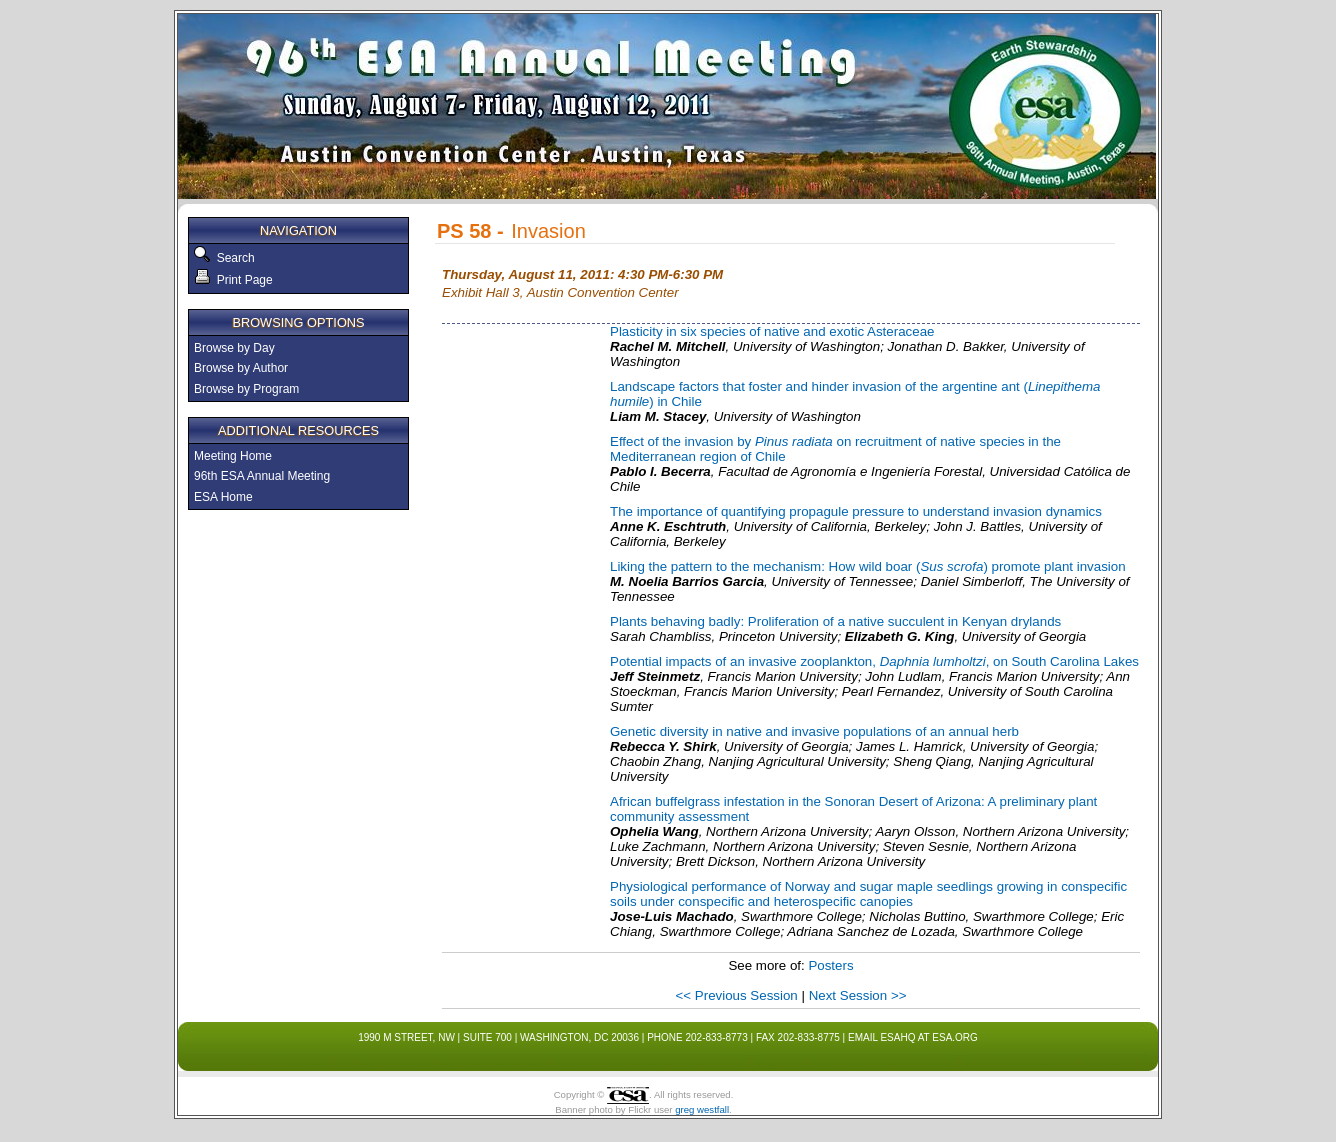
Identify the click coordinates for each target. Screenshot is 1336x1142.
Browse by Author (241, 368)
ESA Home (223, 497)
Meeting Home (233, 456)
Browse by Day (234, 348)
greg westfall (702, 1109)
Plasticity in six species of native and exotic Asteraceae (772, 331)
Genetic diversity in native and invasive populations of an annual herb (814, 731)
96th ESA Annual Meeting (262, 476)
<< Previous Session (737, 995)
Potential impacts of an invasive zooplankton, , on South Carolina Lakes (874, 661)
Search (232, 258)
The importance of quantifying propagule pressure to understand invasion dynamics (856, 511)
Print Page (233, 280)
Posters (830, 965)
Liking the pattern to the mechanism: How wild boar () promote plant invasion (868, 566)
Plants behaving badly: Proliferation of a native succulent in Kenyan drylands (835, 621)
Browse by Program (246, 389)
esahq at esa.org (928, 1037)
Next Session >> (858, 995)
